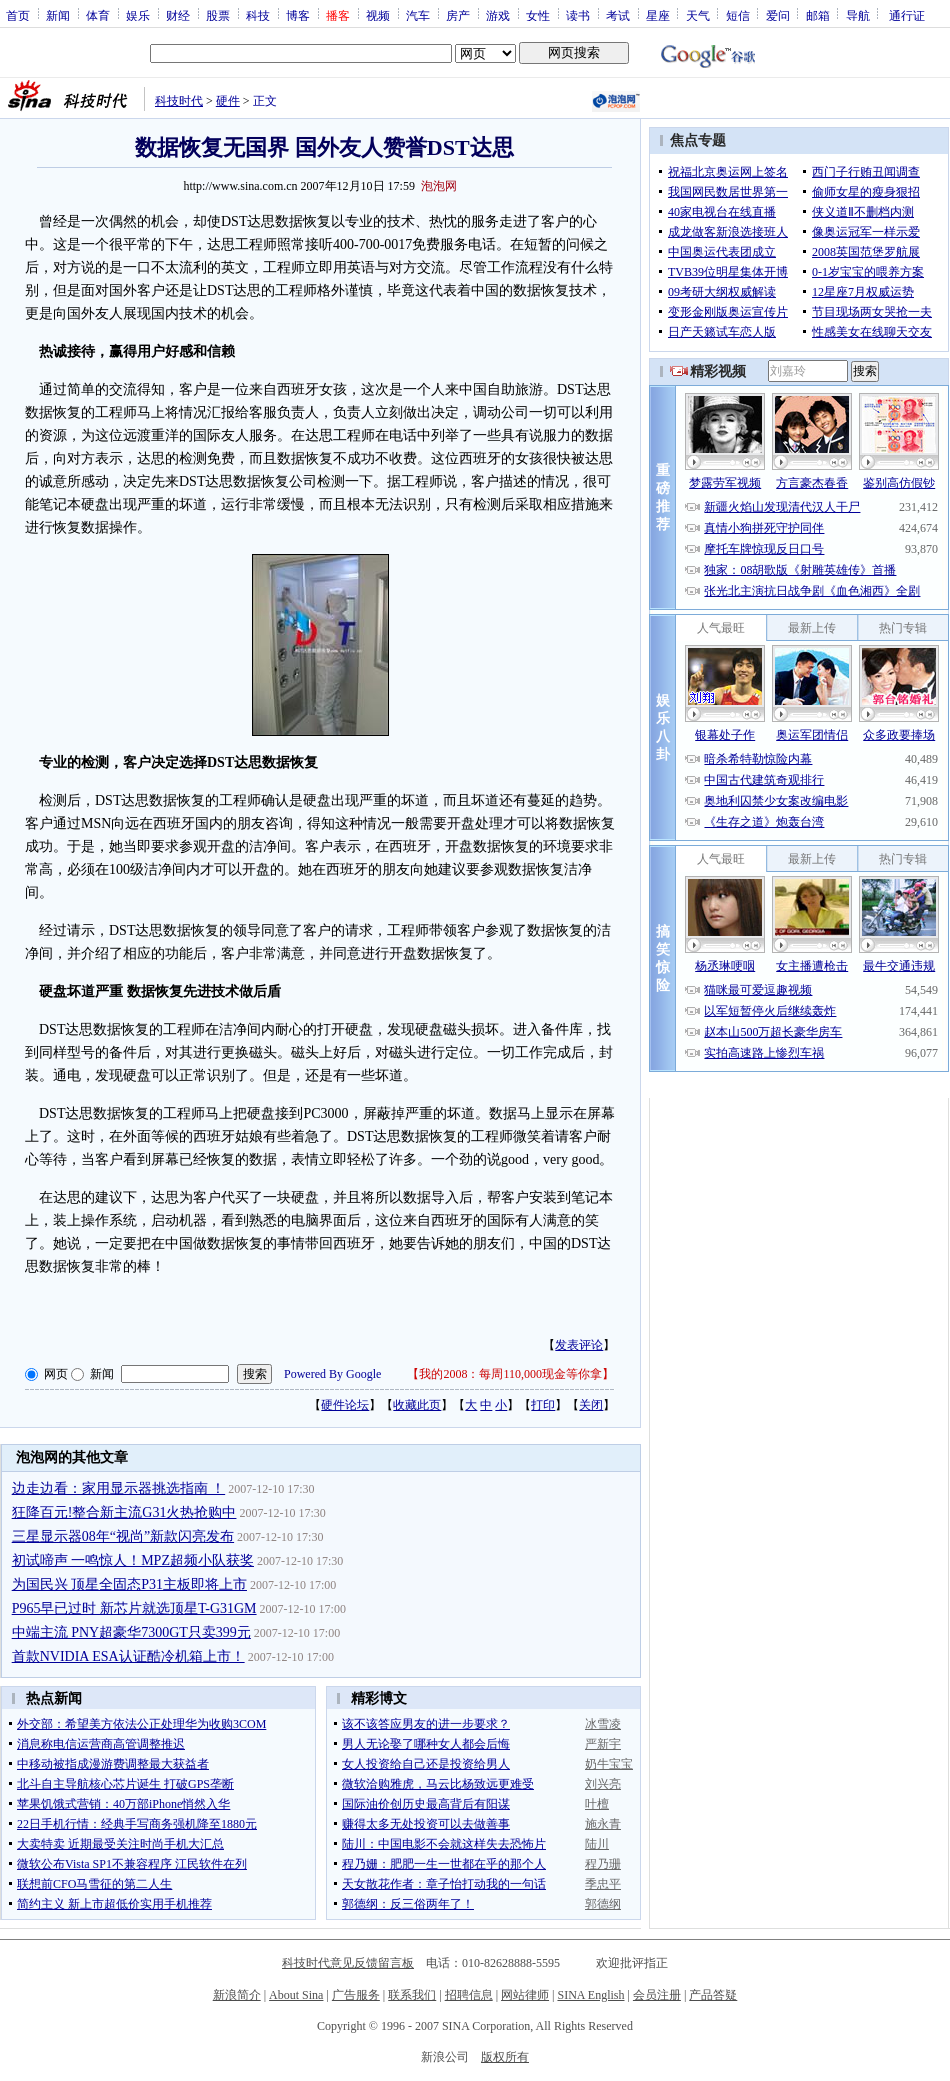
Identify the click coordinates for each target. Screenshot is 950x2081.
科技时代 (179, 101)
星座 (658, 15)
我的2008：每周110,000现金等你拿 (510, 1374)
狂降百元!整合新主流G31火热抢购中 (124, 1512)
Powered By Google (332, 1374)
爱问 (778, 15)
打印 (543, 1405)
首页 (18, 15)
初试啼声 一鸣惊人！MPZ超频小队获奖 (133, 1560)
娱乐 (138, 15)
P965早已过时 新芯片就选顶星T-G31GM (134, 1608)
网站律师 (525, 1995)
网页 (56, 1374)
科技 (258, 15)
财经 (178, 15)
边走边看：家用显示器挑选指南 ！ (119, 1488)
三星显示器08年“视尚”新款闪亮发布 (123, 1536)
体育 (98, 15)
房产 (458, 15)
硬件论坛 (345, 1405)
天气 (698, 15)
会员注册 (657, 1995)
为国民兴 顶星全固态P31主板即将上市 (129, 1584)
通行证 (907, 15)
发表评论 (579, 1345)
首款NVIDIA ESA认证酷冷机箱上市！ (128, 1656)
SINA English (590, 1995)
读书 (578, 15)
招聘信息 (469, 1995)
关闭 (591, 1405)
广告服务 (356, 1995)
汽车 (418, 15)
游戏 (498, 15)
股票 (218, 15)
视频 (378, 15)
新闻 (58, 15)
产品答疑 (713, 1995)
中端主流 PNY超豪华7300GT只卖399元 (131, 1632)
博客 (298, 15)
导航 (858, 15)
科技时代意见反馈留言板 (348, 1963)
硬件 (228, 101)
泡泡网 (439, 186)
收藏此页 (417, 1405)
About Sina (296, 1995)
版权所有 (505, 2057)
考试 (618, 15)
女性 (538, 15)
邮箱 (818, 15)
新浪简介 (237, 1995)
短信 (738, 15)
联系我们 (412, 1995)
